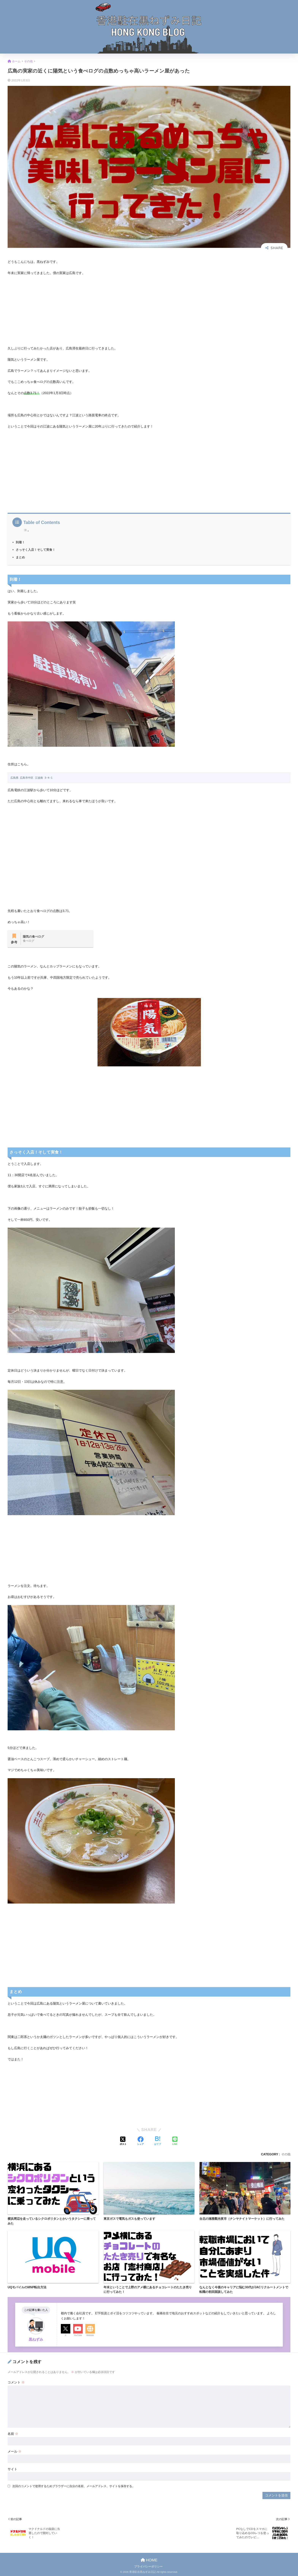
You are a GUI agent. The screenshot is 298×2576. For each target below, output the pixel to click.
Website (90, 2335)
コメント (16, 2382)
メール (14, 2451)
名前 (13, 2434)
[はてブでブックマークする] (157, 2141)
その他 (285, 2154)
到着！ (20, 542)
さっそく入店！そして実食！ (35, 549)
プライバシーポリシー (148, 2566)
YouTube (78, 2335)
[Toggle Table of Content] (26, 530)
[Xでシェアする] (123, 2141)
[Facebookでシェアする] (140, 2141)
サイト (12, 2469)
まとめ (20, 557)
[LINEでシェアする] (175, 2141)
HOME (149, 2560)
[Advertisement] (149, 307)
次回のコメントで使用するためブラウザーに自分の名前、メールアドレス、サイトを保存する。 (73, 2486)
